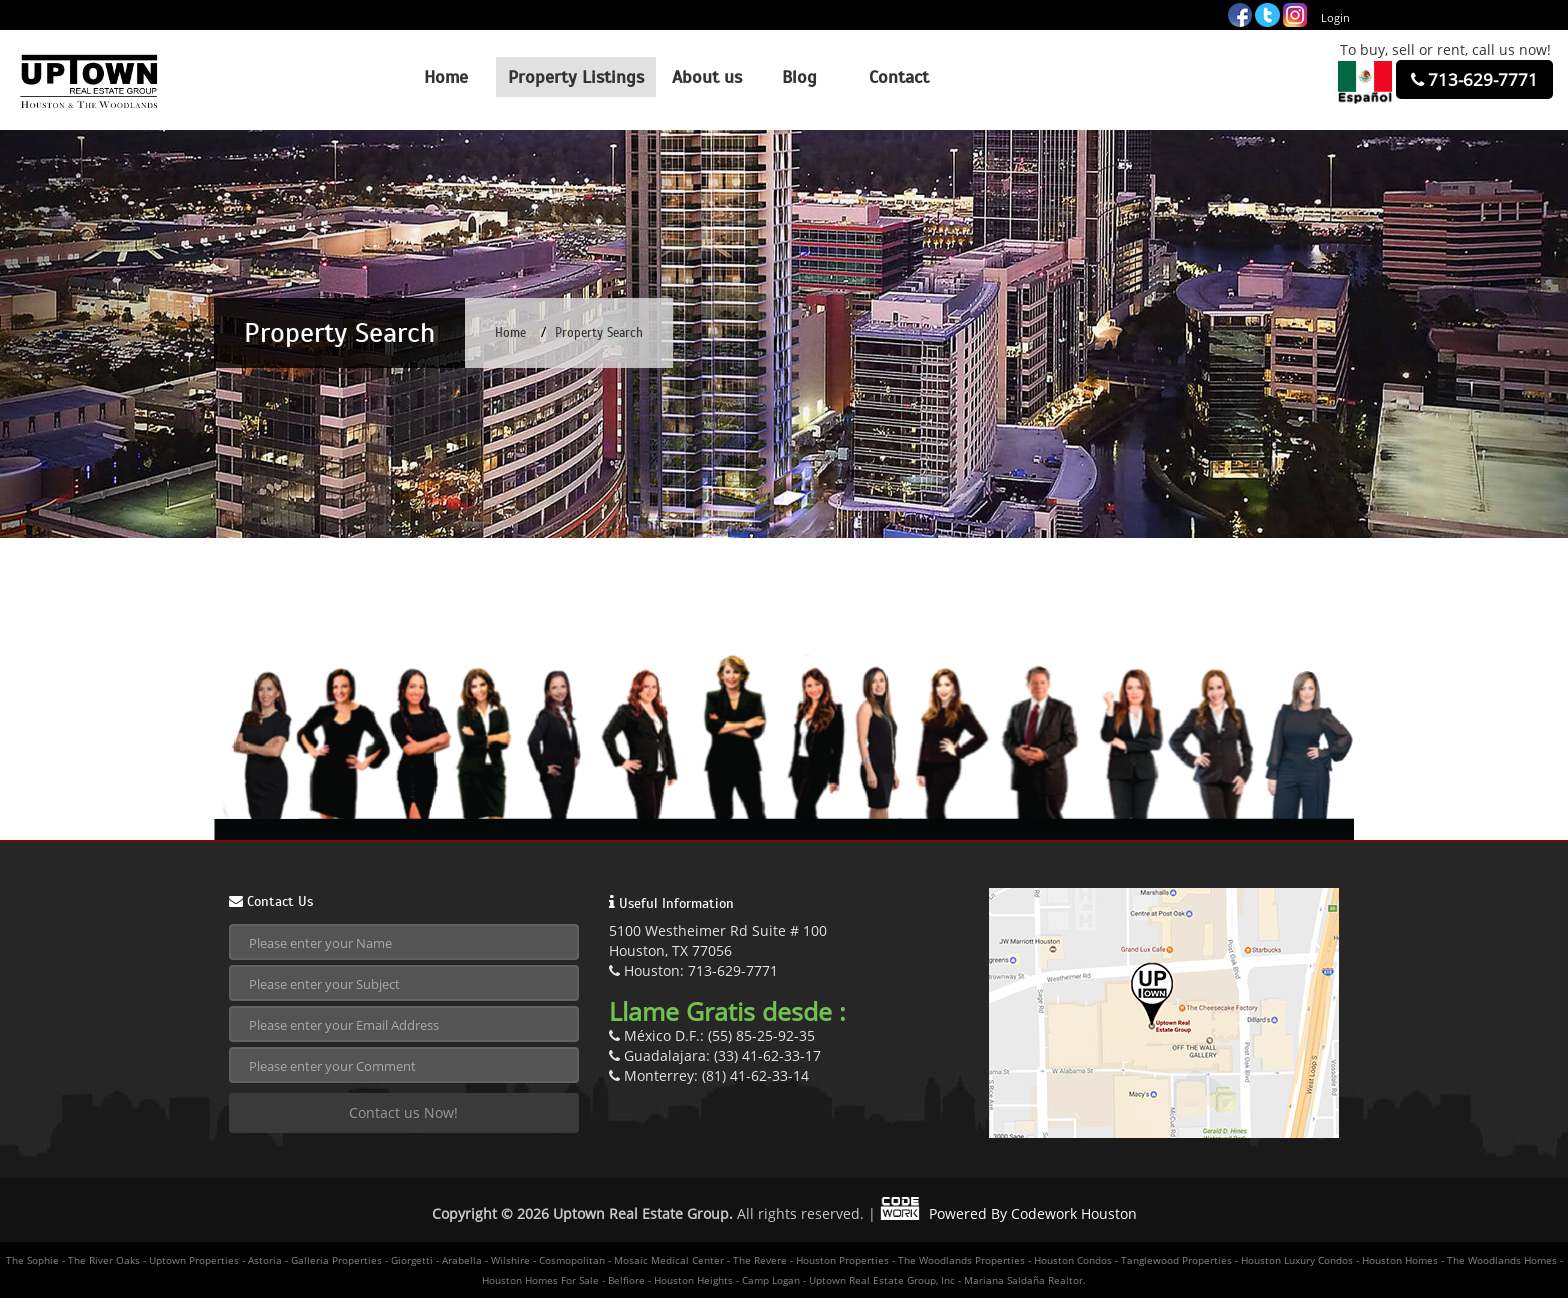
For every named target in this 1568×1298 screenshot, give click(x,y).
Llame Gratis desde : (727, 1011)
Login (1335, 17)
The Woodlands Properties (961, 1260)
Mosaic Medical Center (669, 1260)
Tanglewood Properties (1176, 1260)
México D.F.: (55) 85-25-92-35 (712, 1035)
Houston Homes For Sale (540, 1280)
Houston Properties (842, 1260)
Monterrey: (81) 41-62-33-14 (709, 1075)
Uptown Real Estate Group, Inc (882, 1280)
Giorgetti (412, 1260)
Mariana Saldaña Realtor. (1025, 1280)
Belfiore (626, 1280)
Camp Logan (771, 1280)
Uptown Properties (194, 1260)
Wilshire (510, 1260)
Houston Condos (1073, 1260)
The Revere (760, 1260)
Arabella (462, 1260)
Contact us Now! (403, 1112)
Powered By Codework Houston (1008, 1213)
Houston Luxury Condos (1297, 1260)
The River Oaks (104, 1260)
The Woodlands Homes (1502, 1260)
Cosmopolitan (572, 1260)
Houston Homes (1400, 1260)
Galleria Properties (336, 1260)
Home (510, 333)
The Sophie (32, 1260)
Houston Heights (693, 1280)
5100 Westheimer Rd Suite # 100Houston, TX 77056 (718, 940)
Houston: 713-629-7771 (693, 970)
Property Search (599, 333)
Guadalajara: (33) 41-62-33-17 (715, 1055)
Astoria (265, 1260)
